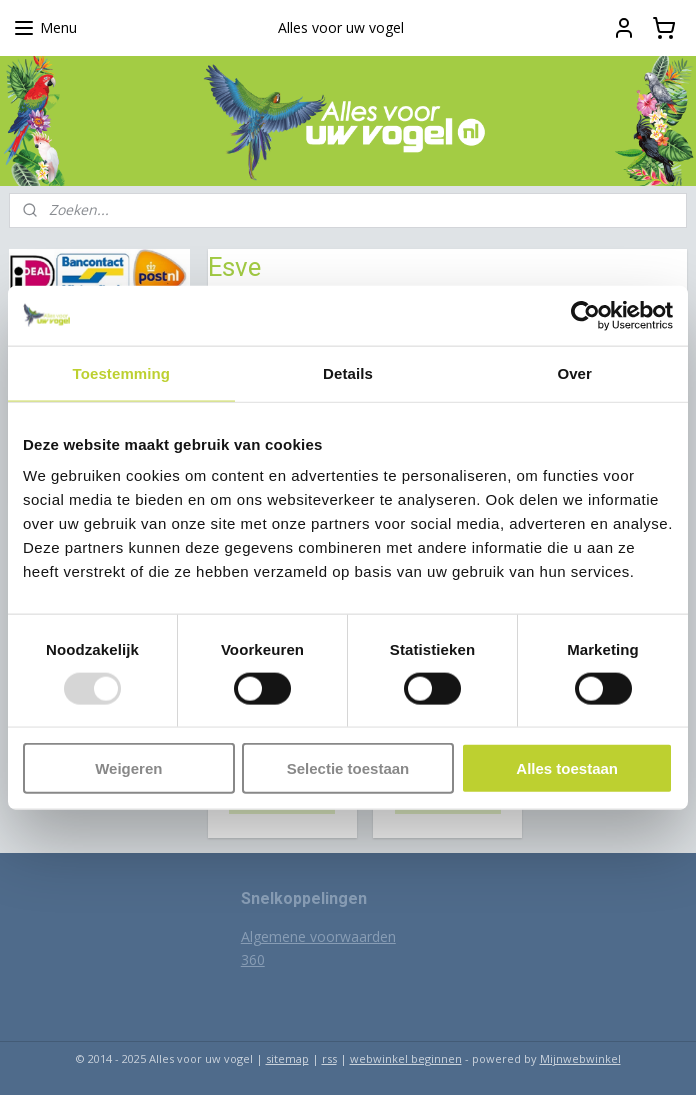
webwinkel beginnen (406, 1058)
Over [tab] (574, 372)
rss (329, 1058)
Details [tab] (348, 372)
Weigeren (128, 768)
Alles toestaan (567, 768)
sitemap (287, 1058)
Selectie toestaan (348, 768)
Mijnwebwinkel (580, 1058)
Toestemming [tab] (122, 372)
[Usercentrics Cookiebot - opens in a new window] (585, 315)
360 (253, 959)
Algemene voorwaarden (318, 936)
